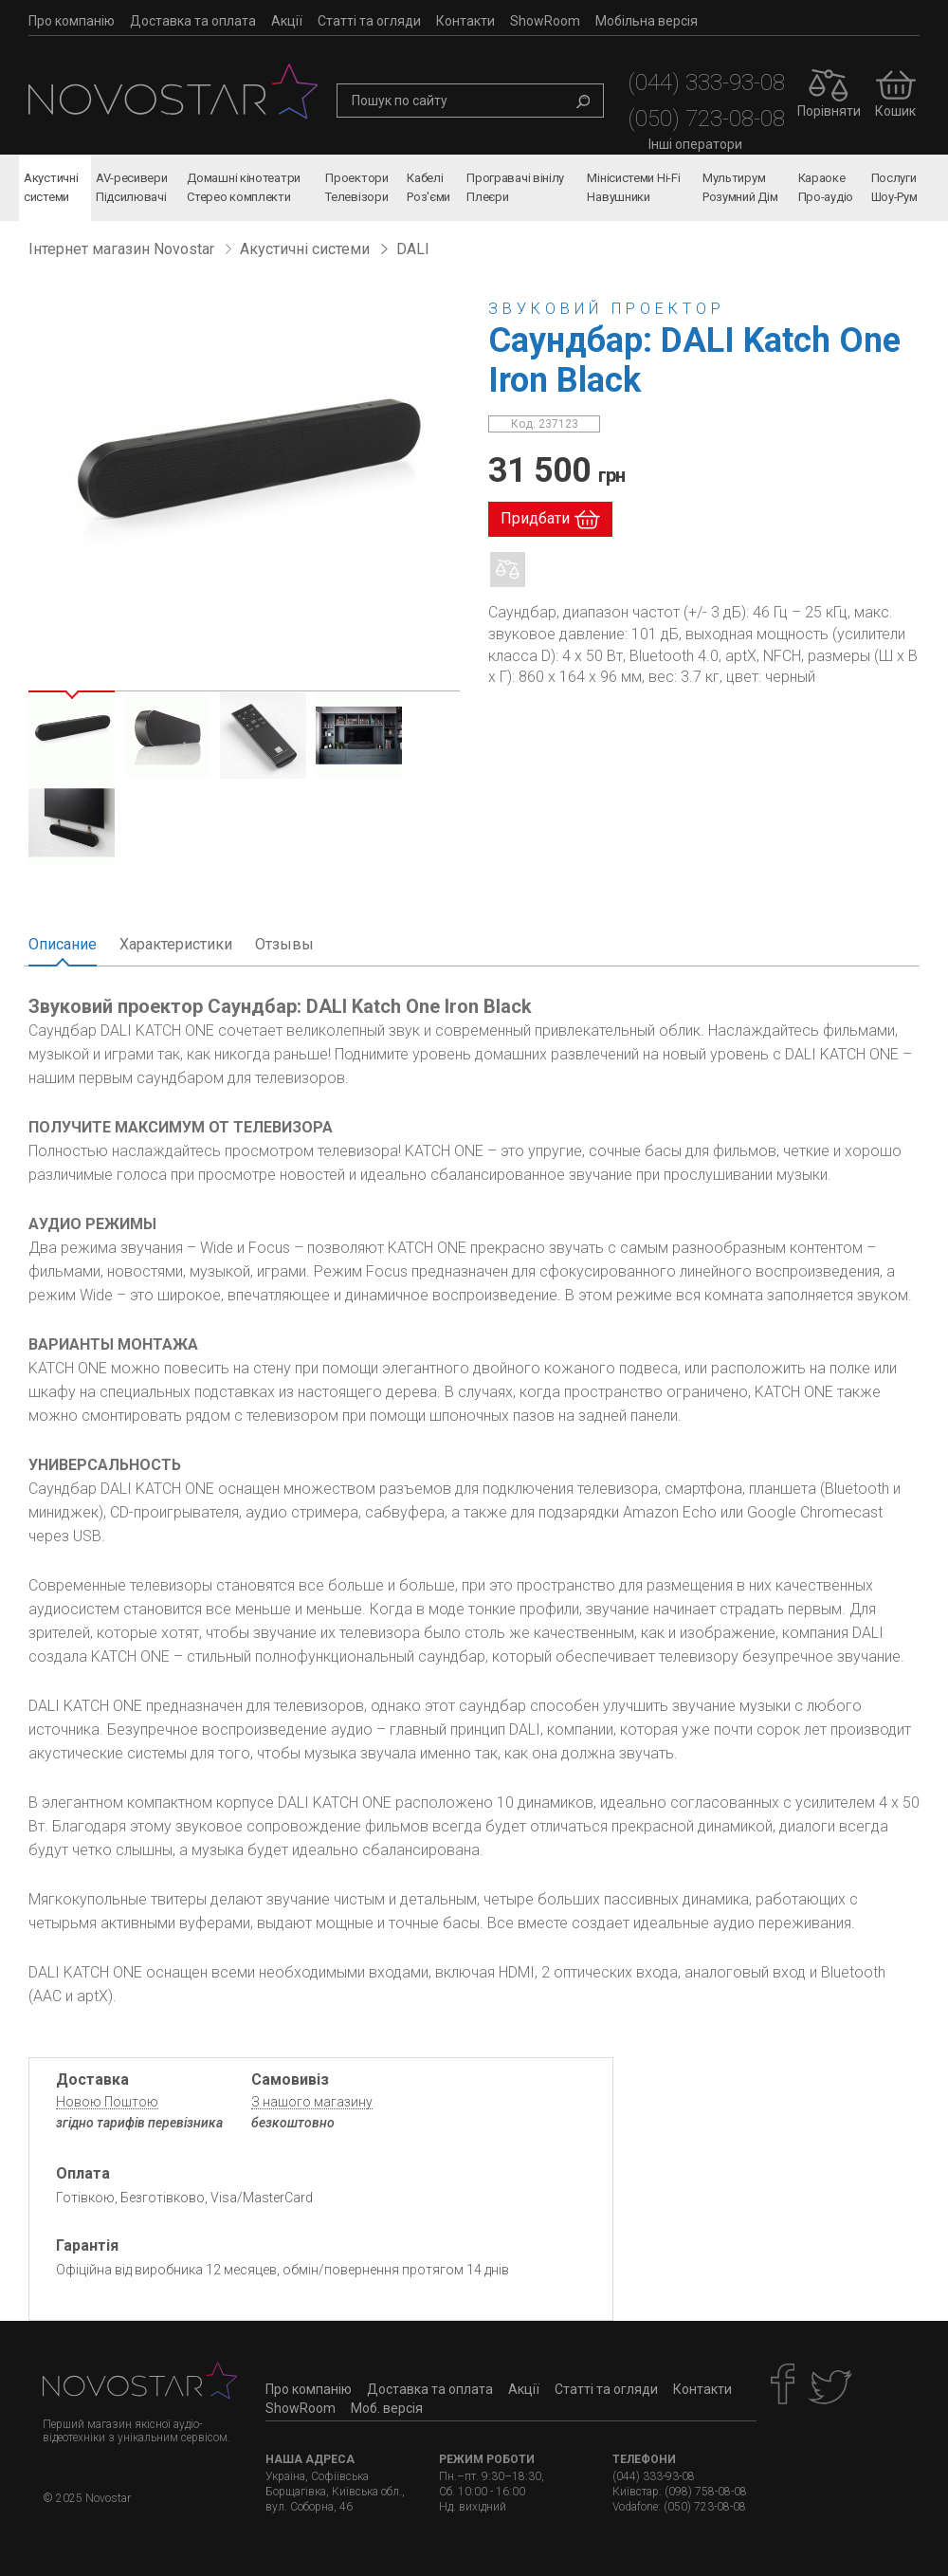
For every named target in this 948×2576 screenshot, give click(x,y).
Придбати (535, 518)
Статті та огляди (369, 20)
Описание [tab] (62, 944)
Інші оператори (695, 144)
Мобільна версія (646, 20)
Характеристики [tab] (175, 944)
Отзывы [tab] (284, 944)
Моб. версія (387, 2408)
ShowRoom (545, 20)
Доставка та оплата (193, 20)
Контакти (465, 20)
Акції (286, 20)
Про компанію (71, 20)
